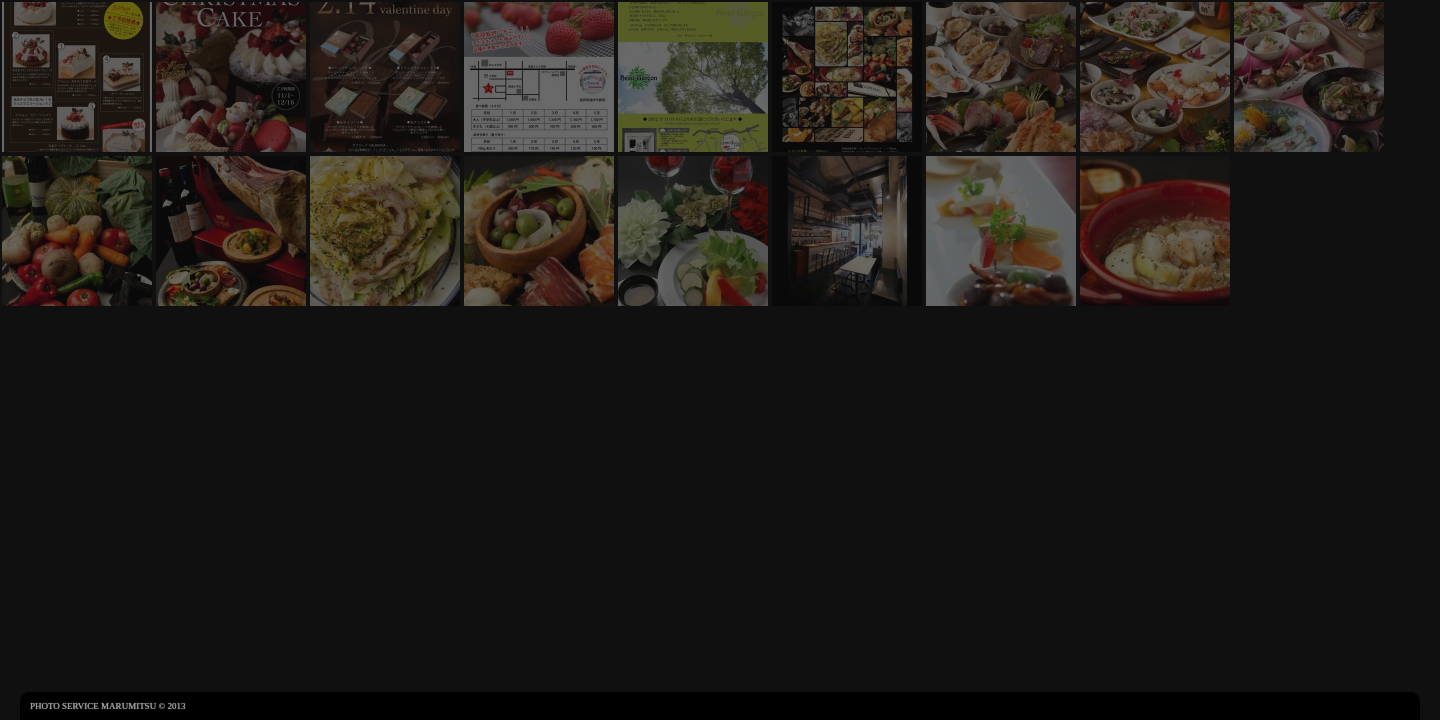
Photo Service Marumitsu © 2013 (107, 706)
